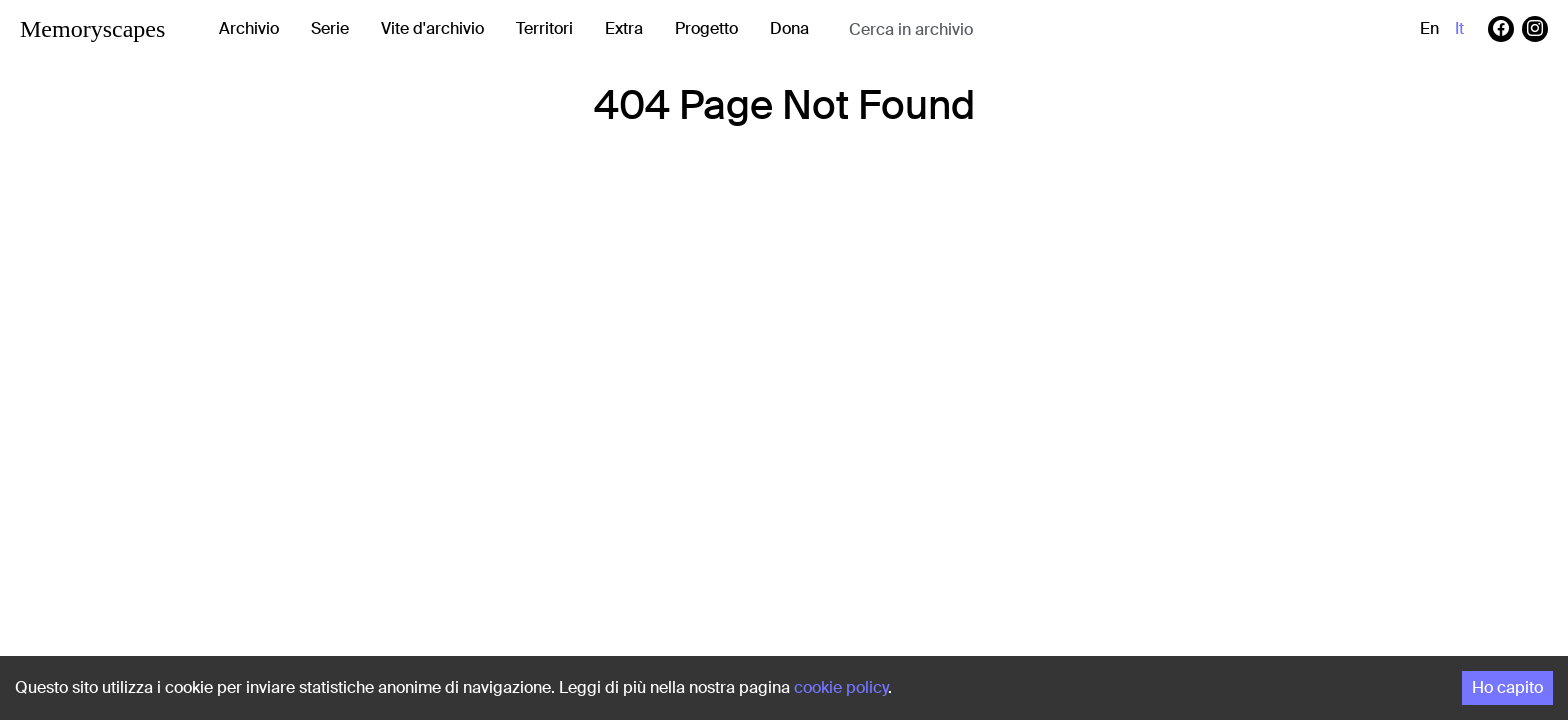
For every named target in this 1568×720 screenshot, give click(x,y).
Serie (330, 28)
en (1429, 28)
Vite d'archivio (432, 28)
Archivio (249, 28)
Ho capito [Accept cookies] (1507, 687)
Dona (789, 28)
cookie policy (841, 687)
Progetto (706, 28)
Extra (624, 28)
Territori (544, 28)
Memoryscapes (92, 29)
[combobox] (1008, 29)
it (1459, 28)
